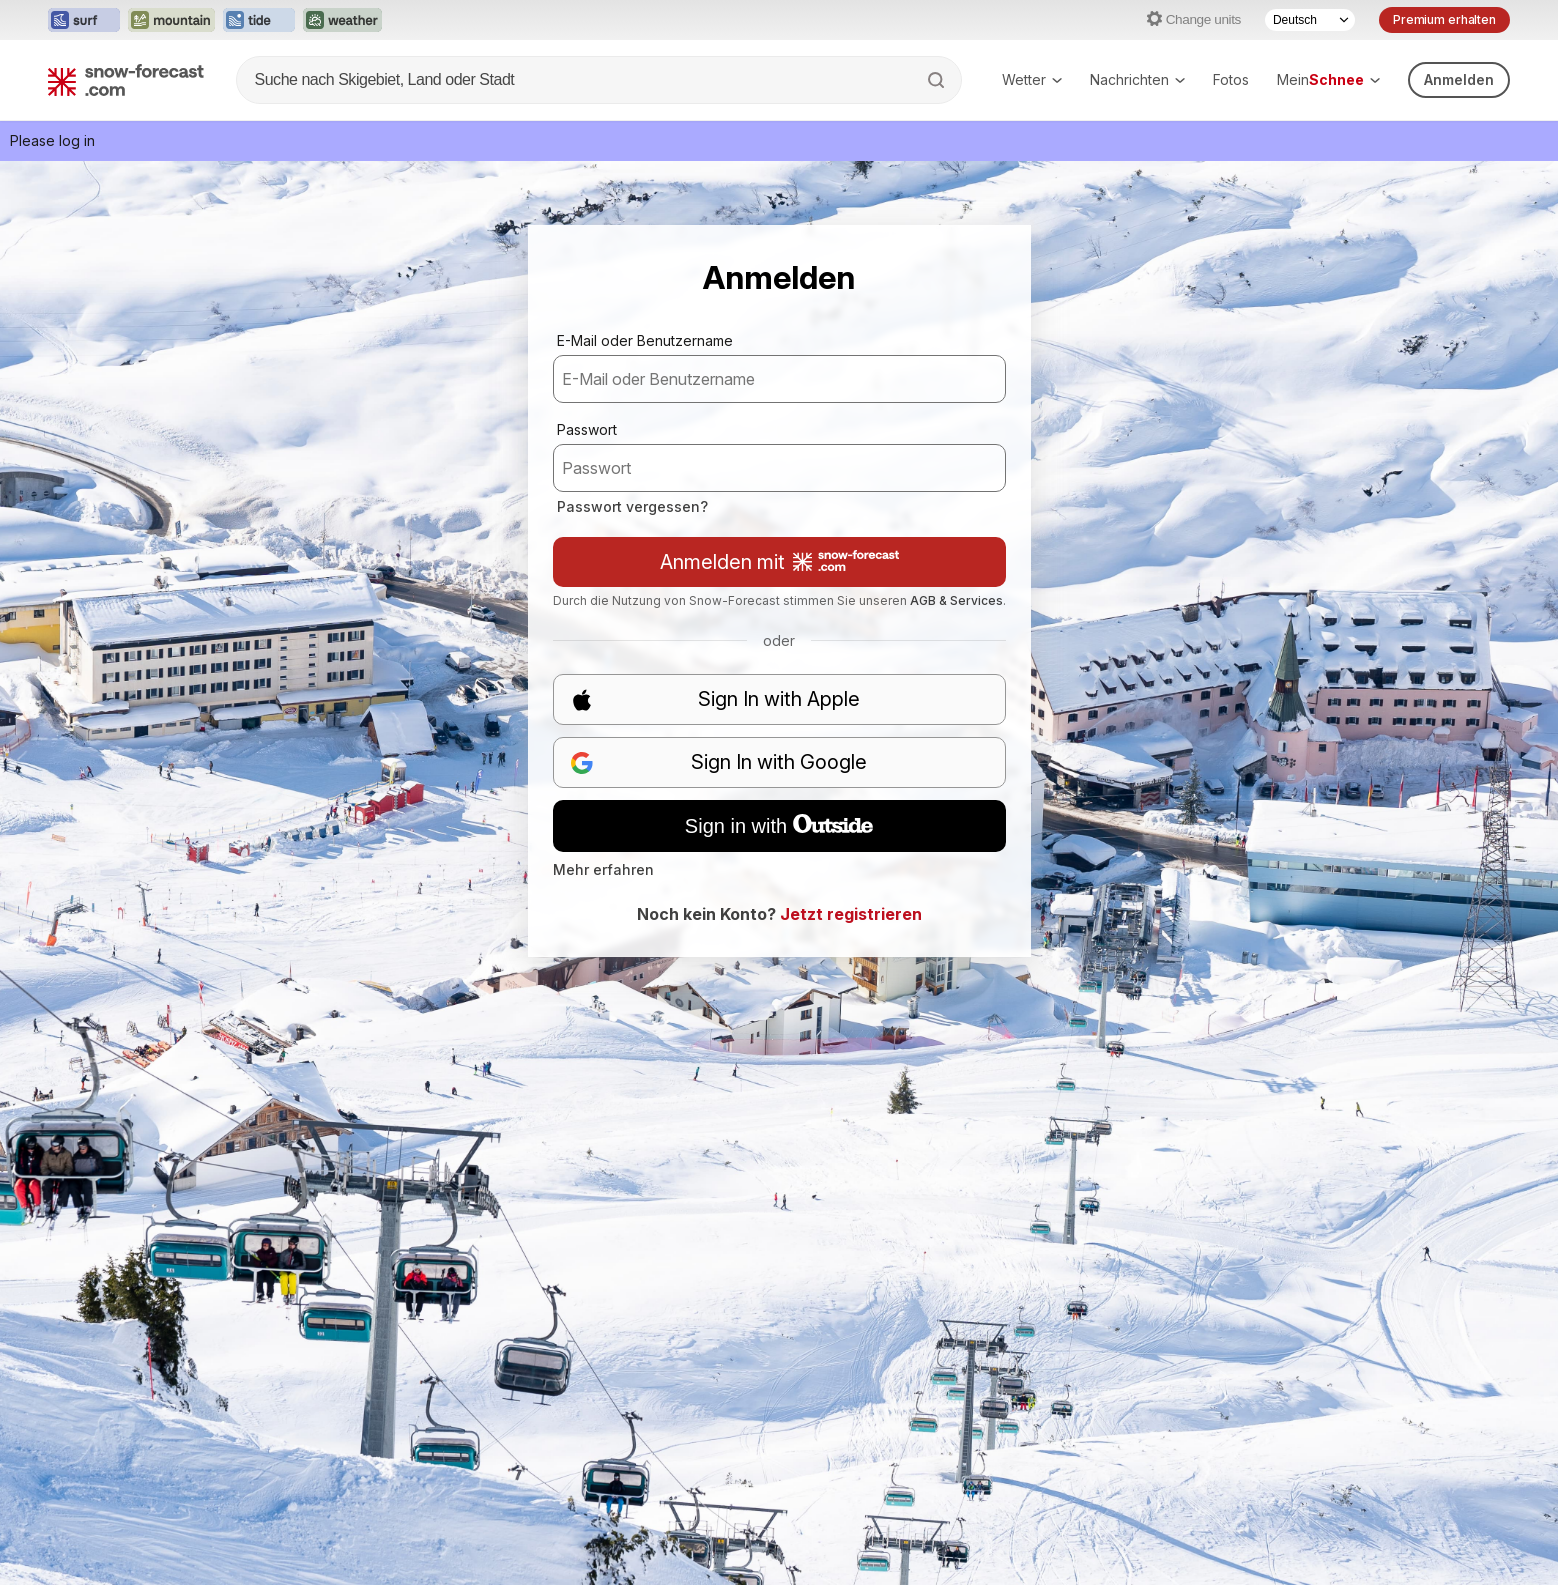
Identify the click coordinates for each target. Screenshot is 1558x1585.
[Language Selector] (1310, 20)
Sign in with (779, 826)
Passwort (587, 429)
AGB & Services (956, 600)
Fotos (1231, 79)
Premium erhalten (1444, 19)
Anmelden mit (779, 562)
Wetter (1032, 79)
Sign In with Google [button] (719, 762)
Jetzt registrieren (851, 914)
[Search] (938, 80)
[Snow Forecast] (126, 80)
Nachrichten (1137, 79)
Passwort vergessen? (632, 506)
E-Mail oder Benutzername (645, 340)
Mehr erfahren (603, 869)
